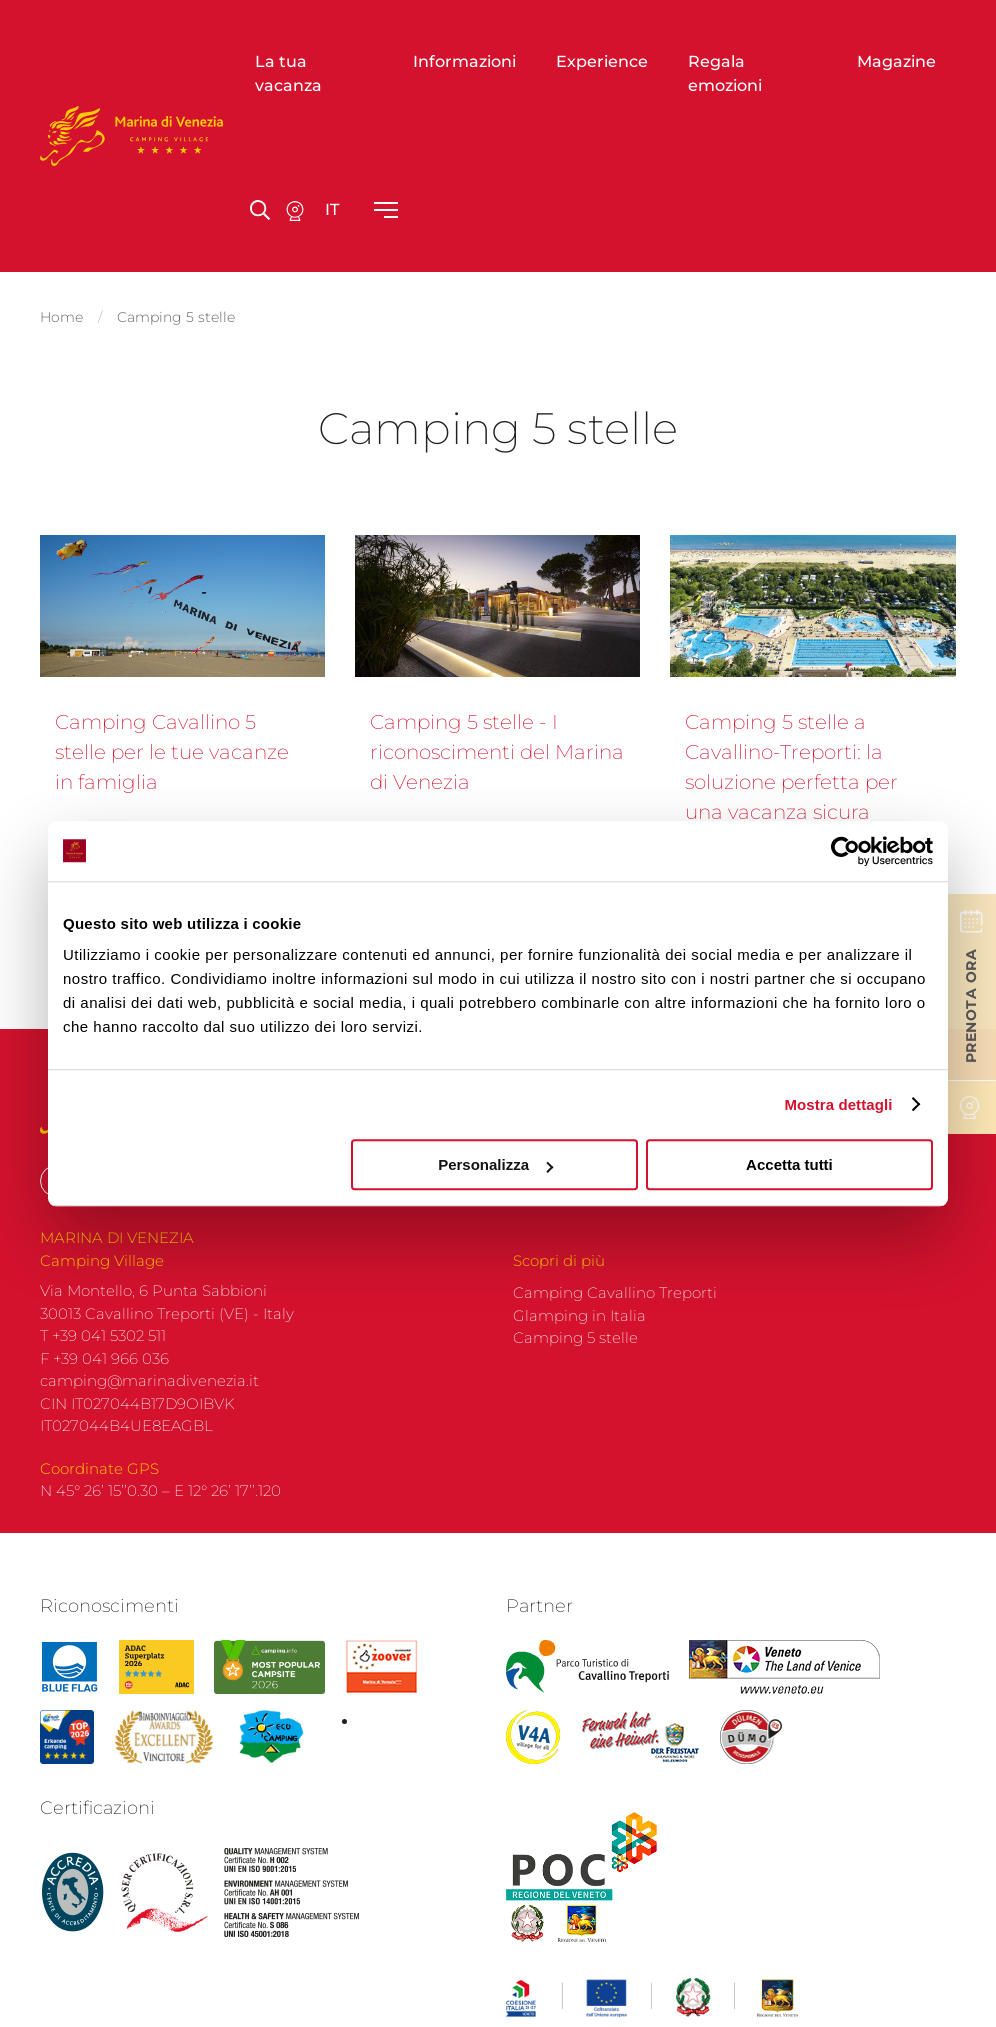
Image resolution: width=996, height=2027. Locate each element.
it (332, 209)
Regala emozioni (725, 73)
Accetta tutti (789, 1164)
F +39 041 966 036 (104, 1352)
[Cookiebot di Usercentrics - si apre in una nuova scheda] (845, 851)
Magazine (896, 61)
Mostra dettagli (838, 1104)
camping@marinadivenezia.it (149, 1374)
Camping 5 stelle (575, 1331)
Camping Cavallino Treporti (615, 1286)
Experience (602, 61)
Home (61, 314)
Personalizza (495, 1164)
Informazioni (464, 61)
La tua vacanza (288, 73)
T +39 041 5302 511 (103, 1329)
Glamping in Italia (579, 1309)
